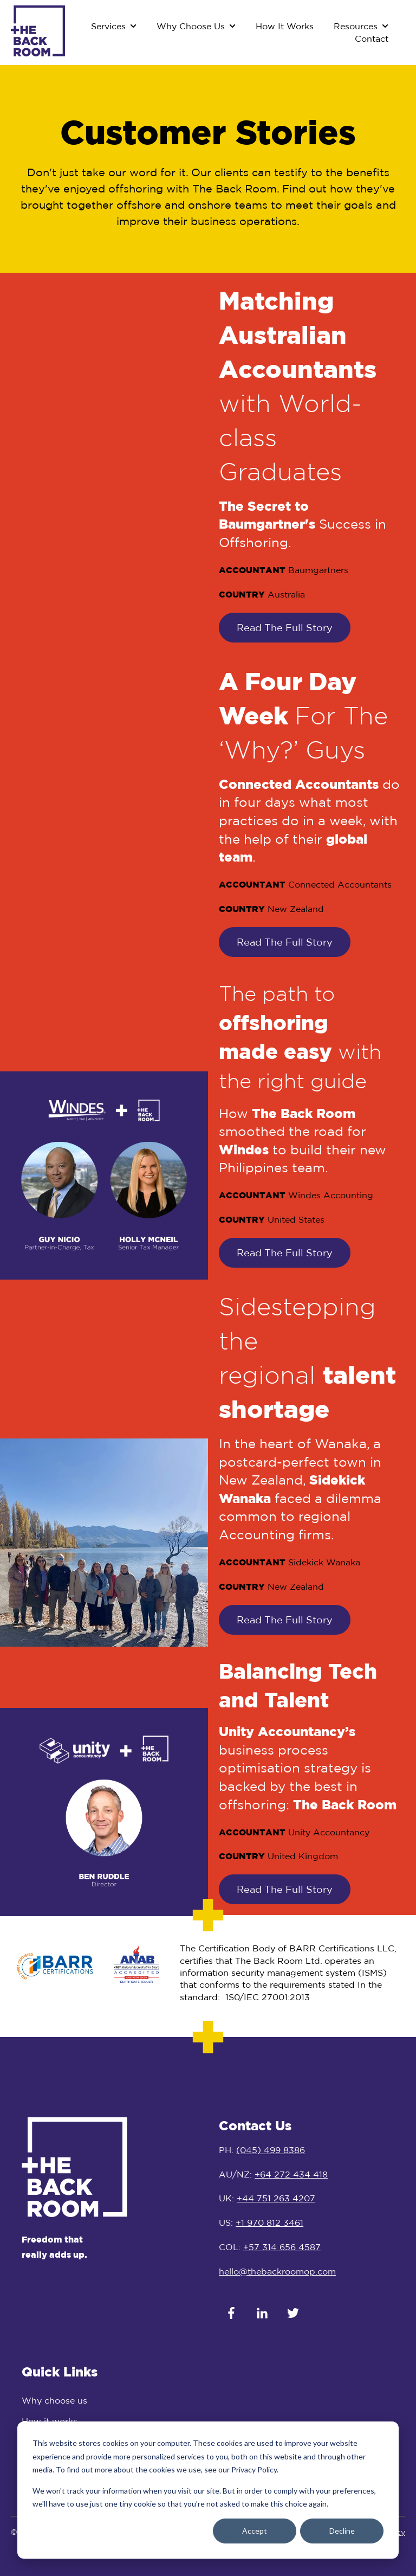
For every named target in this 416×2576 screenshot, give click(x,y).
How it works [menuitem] (49, 2421)
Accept (254, 2530)
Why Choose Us (191, 26)
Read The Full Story (285, 627)
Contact (371, 38)
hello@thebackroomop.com (277, 2271)
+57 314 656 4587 (282, 2247)
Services (108, 26)
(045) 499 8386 (270, 2150)
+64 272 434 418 (291, 2174)
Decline (342, 2530)
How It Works (285, 26)
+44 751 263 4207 (276, 2198)
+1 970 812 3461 (269, 2222)
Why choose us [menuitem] (54, 2400)
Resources (356, 26)
